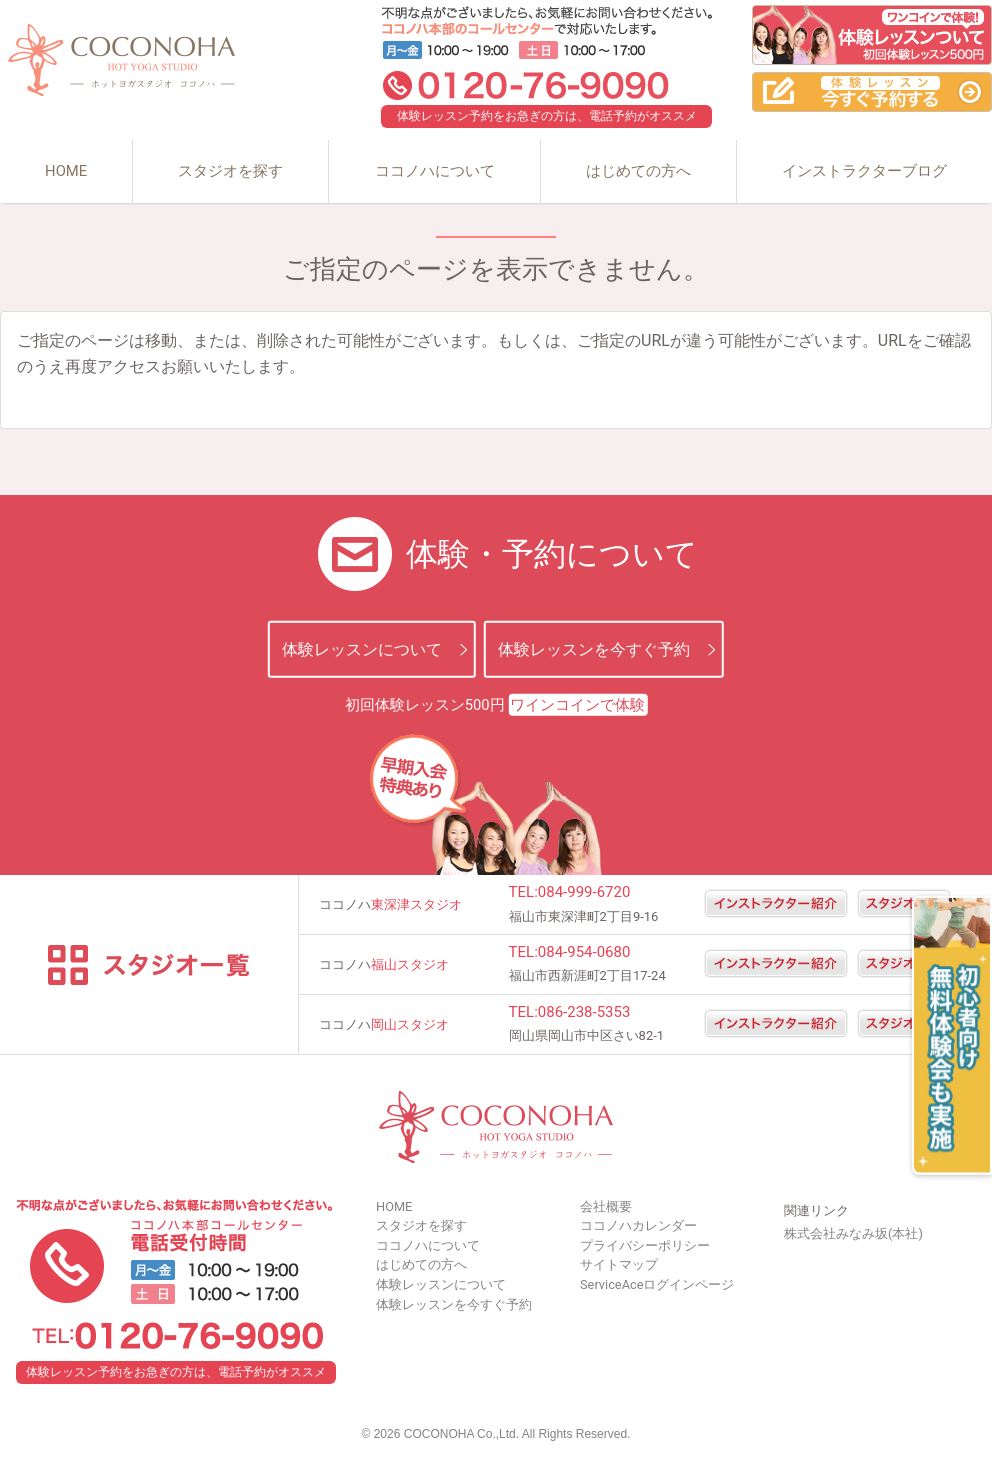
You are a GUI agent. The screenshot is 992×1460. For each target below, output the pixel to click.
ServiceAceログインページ (657, 1284)
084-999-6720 (584, 892)
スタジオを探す (230, 171)
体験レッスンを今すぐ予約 (594, 649)
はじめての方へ (638, 171)
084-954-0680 (584, 952)
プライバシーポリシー (645, 1245)
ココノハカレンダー (638, 1225)
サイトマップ (619, 1264)
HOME (66, 171)
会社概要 (606, 1206)
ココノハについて (435, 171)
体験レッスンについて (362, 649)
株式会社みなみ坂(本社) (853, 1233)
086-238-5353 (584, 1012)
